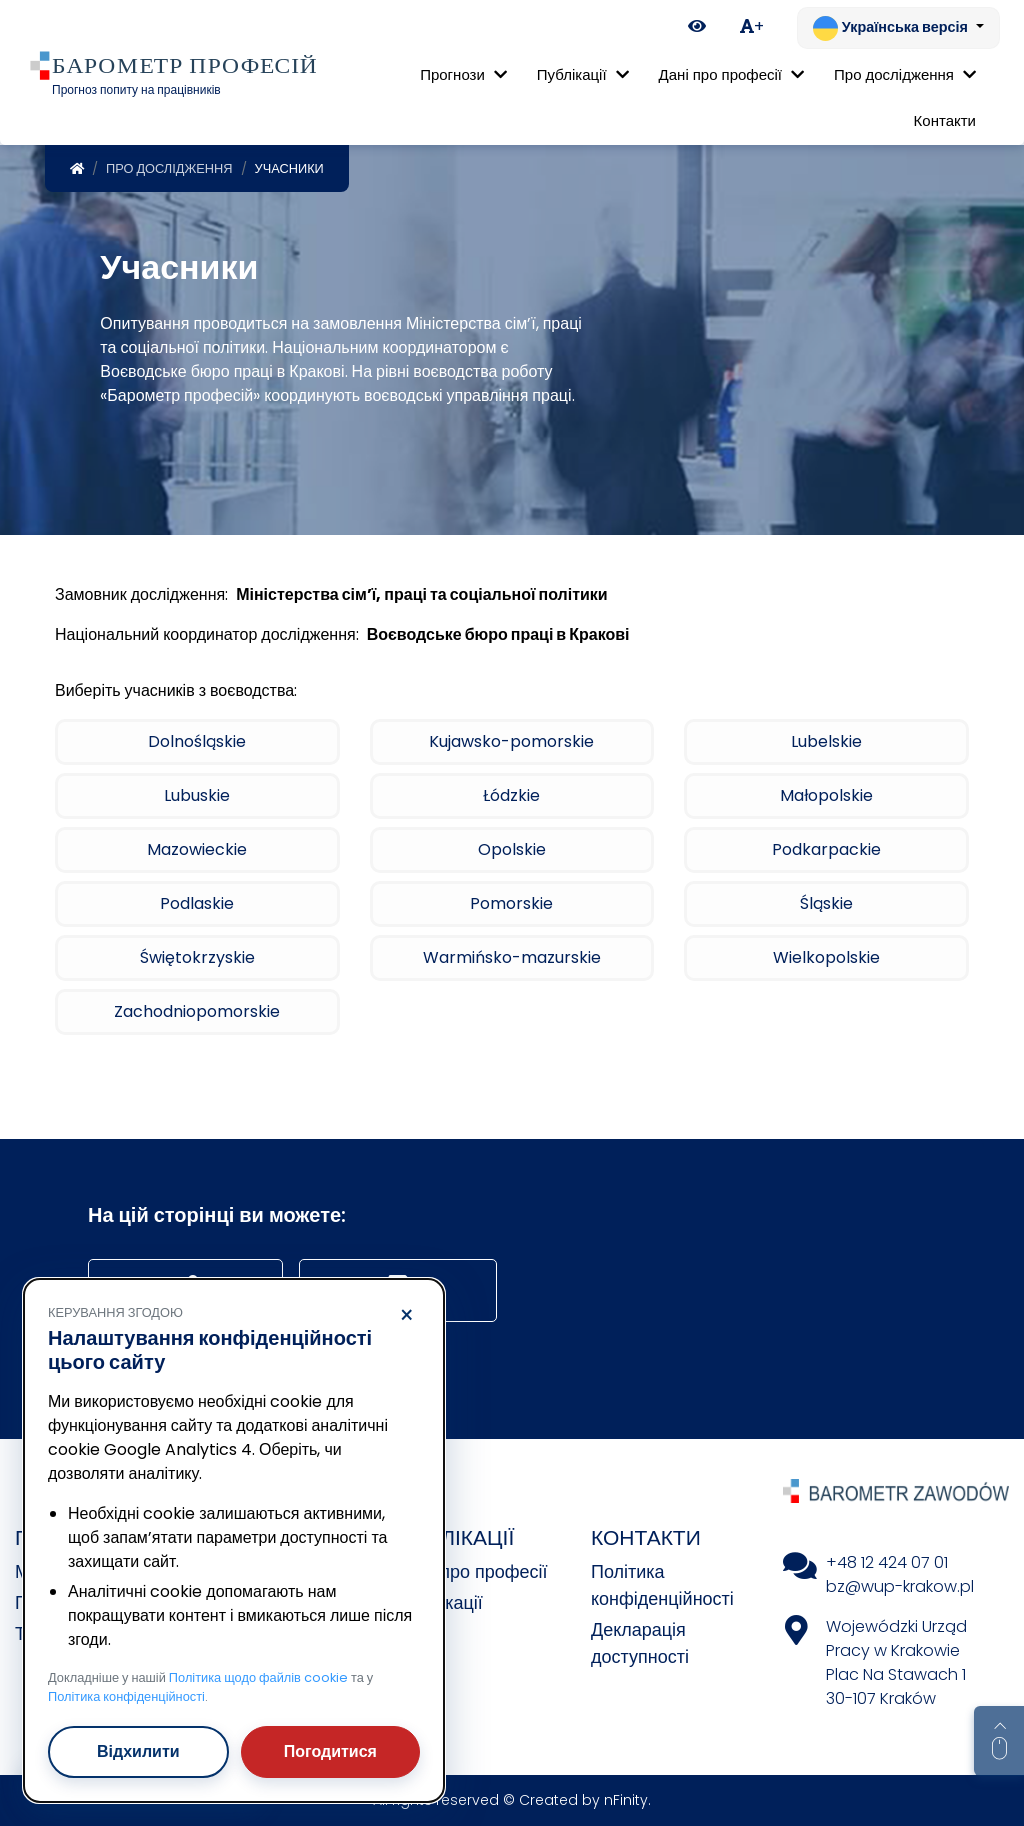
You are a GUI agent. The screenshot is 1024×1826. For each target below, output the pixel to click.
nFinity (626, 1800)
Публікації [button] (583, 74)
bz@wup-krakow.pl (900, 1586)
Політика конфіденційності (126, 1696)
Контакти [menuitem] (945, 120)
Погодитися (330, 1751)
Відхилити (138, 1751)
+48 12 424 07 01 (887, 1562)
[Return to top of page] (999, 1741)
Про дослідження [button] (905, 74)
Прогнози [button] (463, 74)
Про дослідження (169, 168)
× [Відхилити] (406, 1316)
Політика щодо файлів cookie (258, 1677)
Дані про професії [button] (731, 74)
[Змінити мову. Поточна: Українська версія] (898, 28)
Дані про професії (473, 1571)
